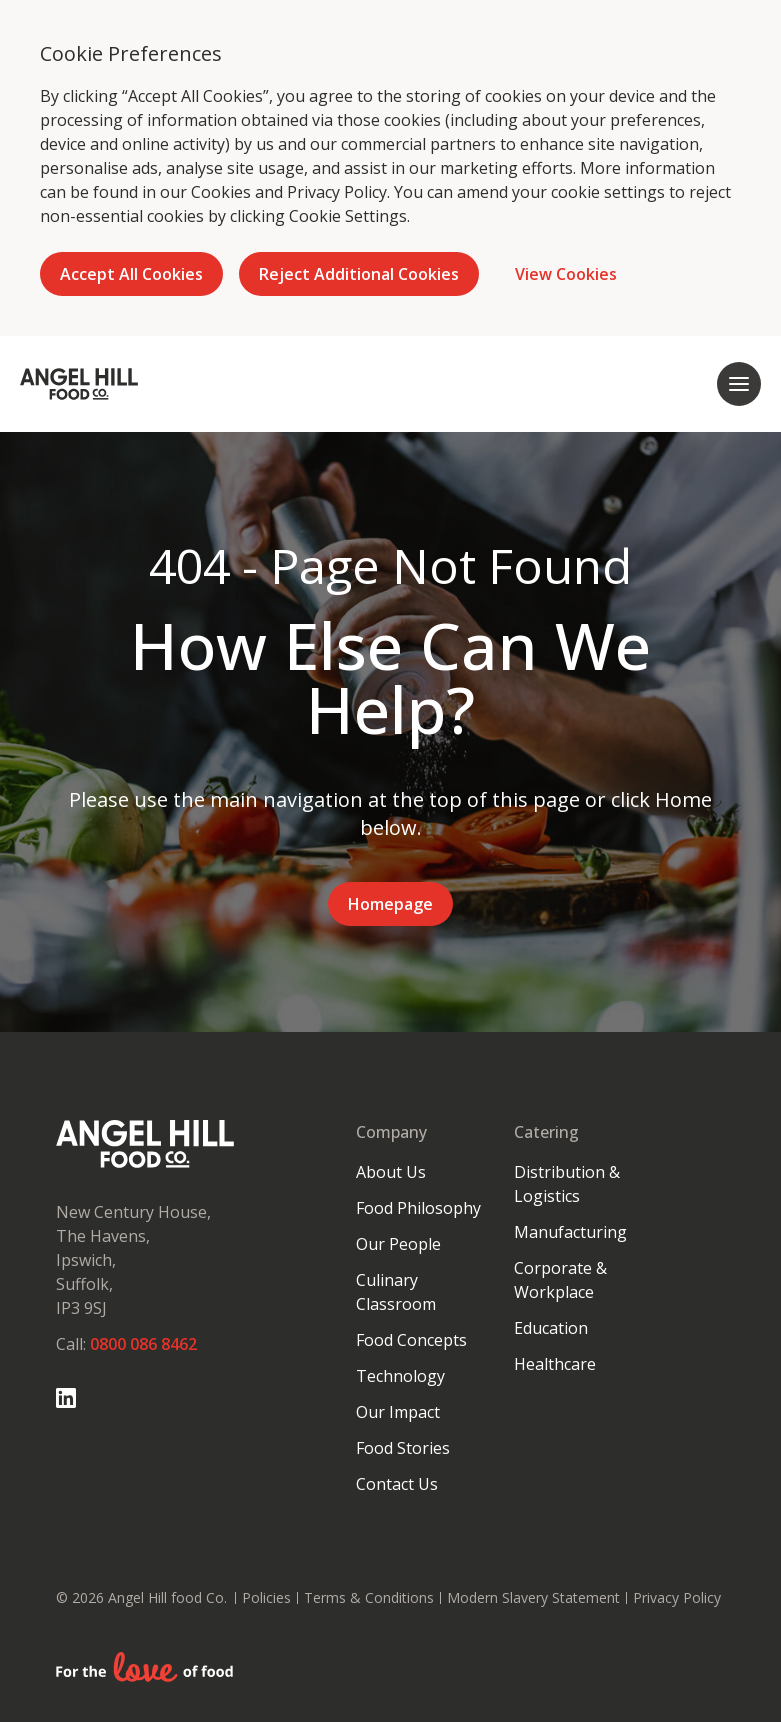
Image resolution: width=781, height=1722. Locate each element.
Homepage (390, 904)
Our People (398, 1244)
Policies (266, 1597)
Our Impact (398, 1412)
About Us (391, 1172)
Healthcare (555, 1364)
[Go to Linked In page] (66, 1398)
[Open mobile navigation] (739, 384)
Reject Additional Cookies (359, 274)
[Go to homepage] (79, 384)
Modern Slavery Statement (533, 1597)
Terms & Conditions (369, 1597)
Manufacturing (570, 1232)
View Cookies (566, 274)
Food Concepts (411, 1340)
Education (551, 1328)
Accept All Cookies (131, 274)
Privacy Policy (337, 192)
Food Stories (403, 1448)
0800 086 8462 (143, 1344)
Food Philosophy (418, 1208)
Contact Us (397, 1484)
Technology (400, 1376)
